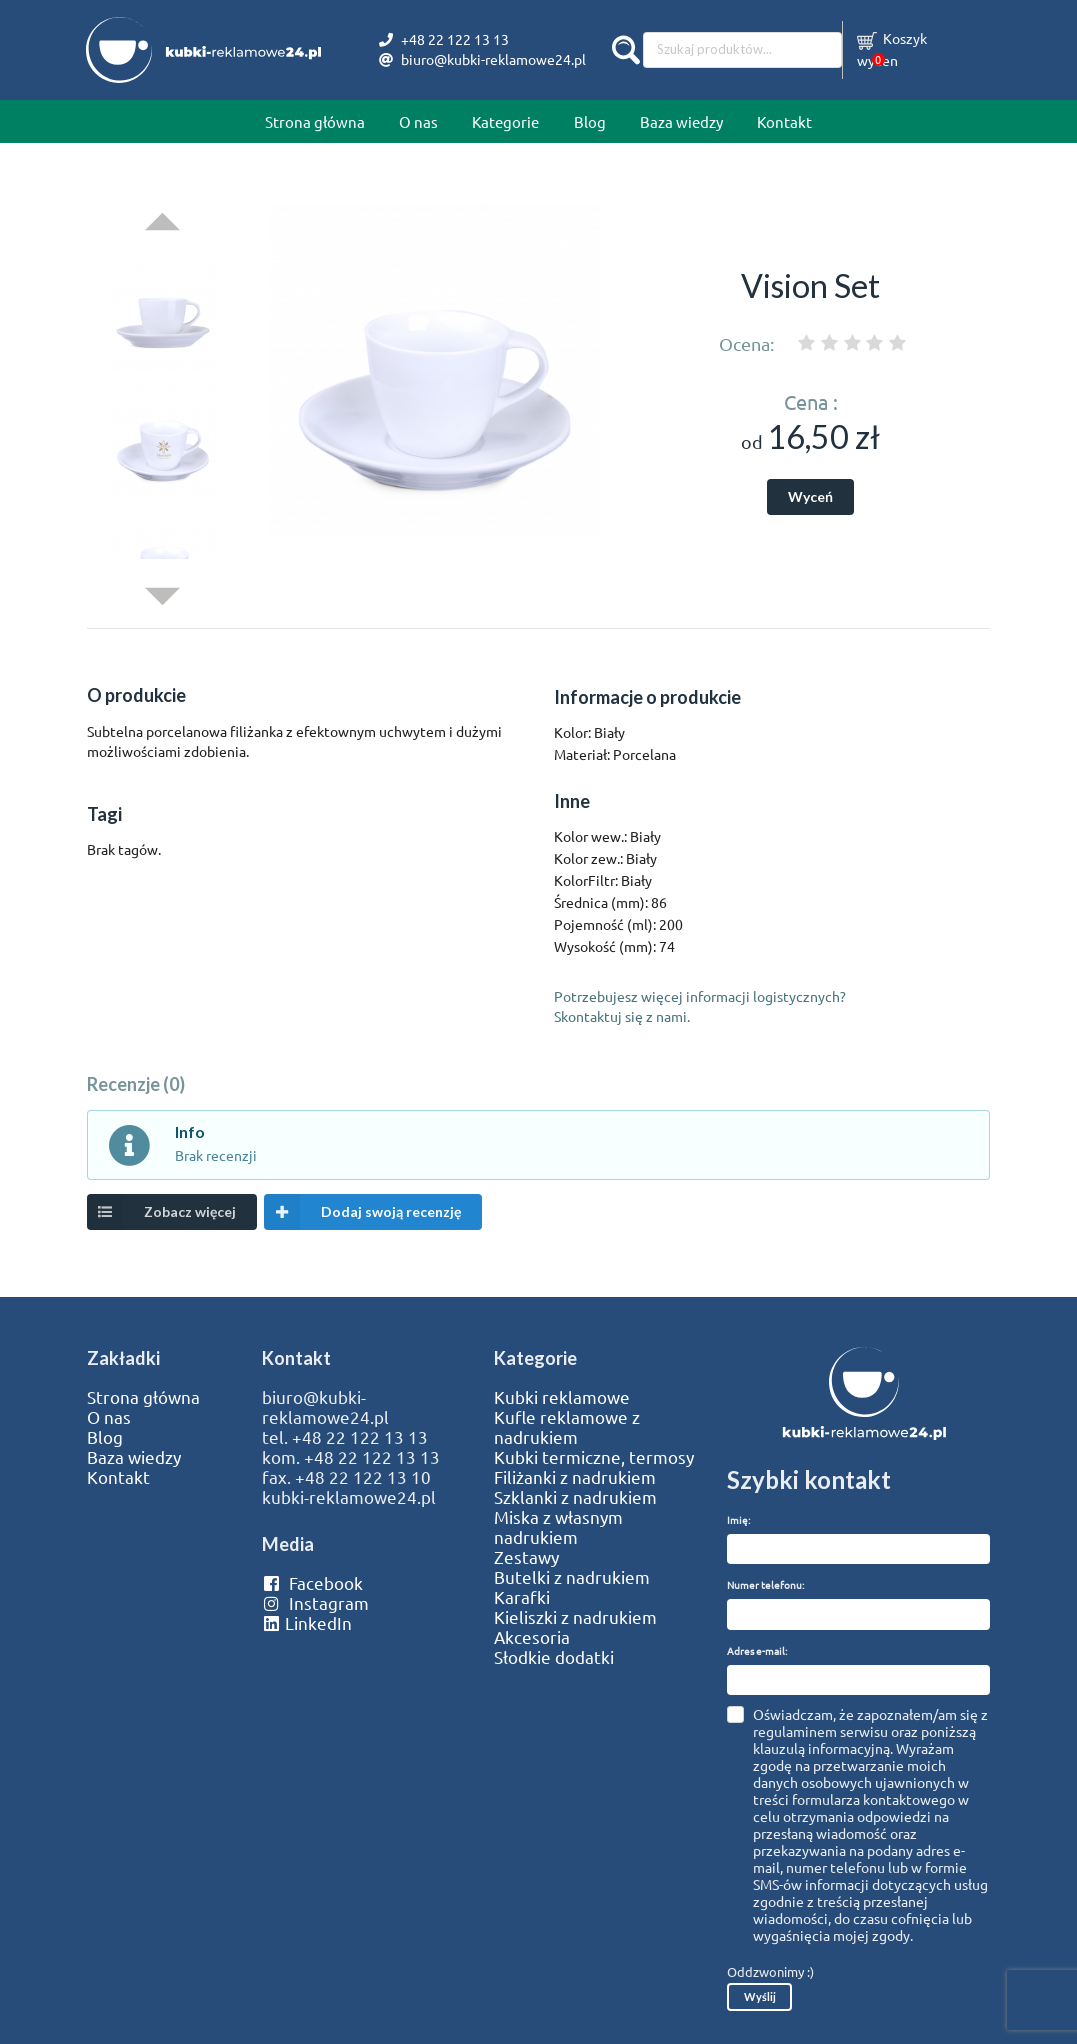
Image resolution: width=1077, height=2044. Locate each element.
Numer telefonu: (765, 1584)
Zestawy (526, 1557)
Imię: (738, 1519)
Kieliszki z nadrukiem (575, 1617)
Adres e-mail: (757, 1650)
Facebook (312, 1583)
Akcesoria (532, 1637)
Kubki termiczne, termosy (594, 1457)
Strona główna (315, 121)
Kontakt (784, 121)
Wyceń (810, 496)
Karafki (522, 1597)
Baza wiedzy (681, 121)
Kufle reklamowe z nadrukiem (567, 1427)
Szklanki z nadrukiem (575, 1497)
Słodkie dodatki (554, 1657)
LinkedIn (307, 1623)
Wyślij (760, 1996)
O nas (418, 121)
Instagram (315, 1603)
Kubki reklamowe (562, 1397)
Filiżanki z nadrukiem (575, 1477)
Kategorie (505, 121)
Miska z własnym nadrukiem (558, 1527)
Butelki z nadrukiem (572, 1577)
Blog (590, 121)
